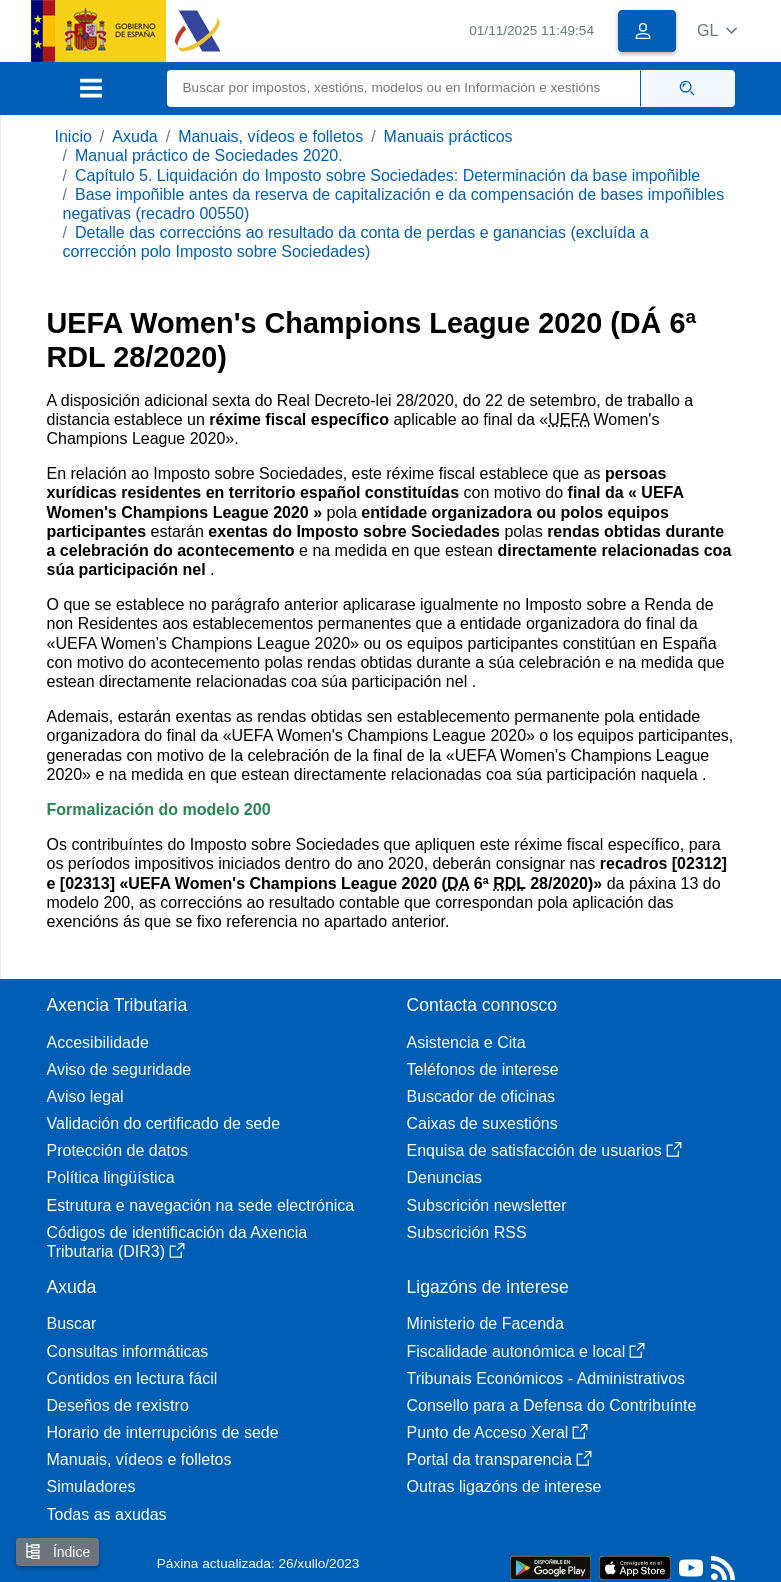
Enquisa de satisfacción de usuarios (544, 1150)
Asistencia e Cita (466, 1042)
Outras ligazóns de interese (504, 1486)
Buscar (72, 1323)
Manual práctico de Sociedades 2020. (209, 155)
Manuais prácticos (448, 136)
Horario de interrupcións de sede (163, 1432)
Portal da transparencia (499, 1459)
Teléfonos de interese (483, 1069)
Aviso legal (85, 1096)
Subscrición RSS (467, 1232)
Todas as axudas (107, 1514)
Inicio (73, 136)
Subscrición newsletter (487, 1205)
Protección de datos (117, 1150)
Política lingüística (111, 1177)
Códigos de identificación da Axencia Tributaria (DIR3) (177, 1242)
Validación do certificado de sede (164, 1123)
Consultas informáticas (128, 1351)
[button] (717, 30)
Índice (57, 1551)
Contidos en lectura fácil (132, 1378)
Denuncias (445, 1177)
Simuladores (91, 1486)
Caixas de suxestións (482, 1123)
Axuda (134, 136)
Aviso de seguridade (119, 1069)
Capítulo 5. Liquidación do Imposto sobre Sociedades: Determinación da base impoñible (387, 175)
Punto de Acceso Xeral (498, 1432)
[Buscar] (404, 88)
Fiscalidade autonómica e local (526, 1351)
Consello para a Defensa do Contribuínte (552, 1405)
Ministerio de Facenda (485, 1323)
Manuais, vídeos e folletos (270, 136)
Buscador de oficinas (481, 1096)
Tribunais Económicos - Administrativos (546, 1378)
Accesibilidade (98, 1042)
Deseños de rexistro (118, 1405)
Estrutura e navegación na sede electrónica (201, 1205)
